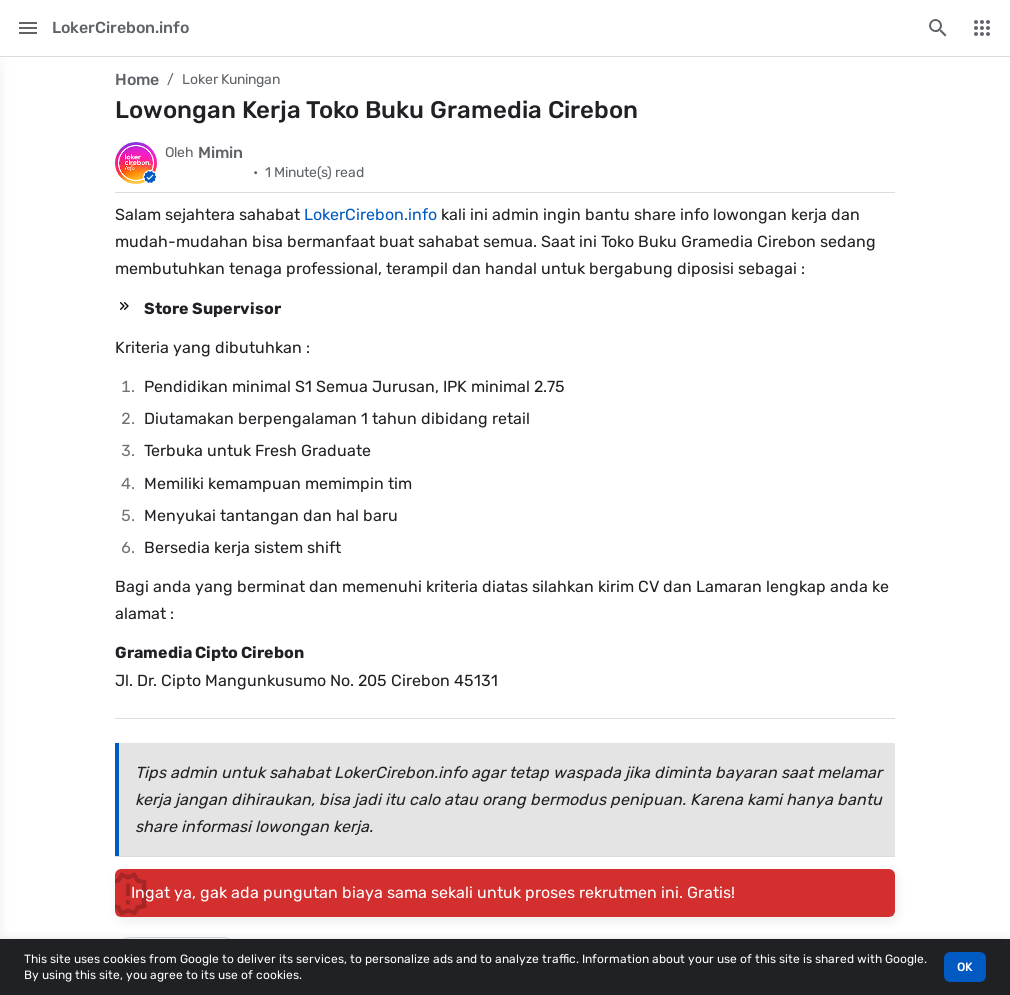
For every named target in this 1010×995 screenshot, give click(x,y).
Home (137, 79)
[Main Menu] (28, 28)
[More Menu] (982, 28)
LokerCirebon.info (370, 214)
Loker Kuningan (231, 79)
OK (965, 967)
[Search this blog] (938, 28)
